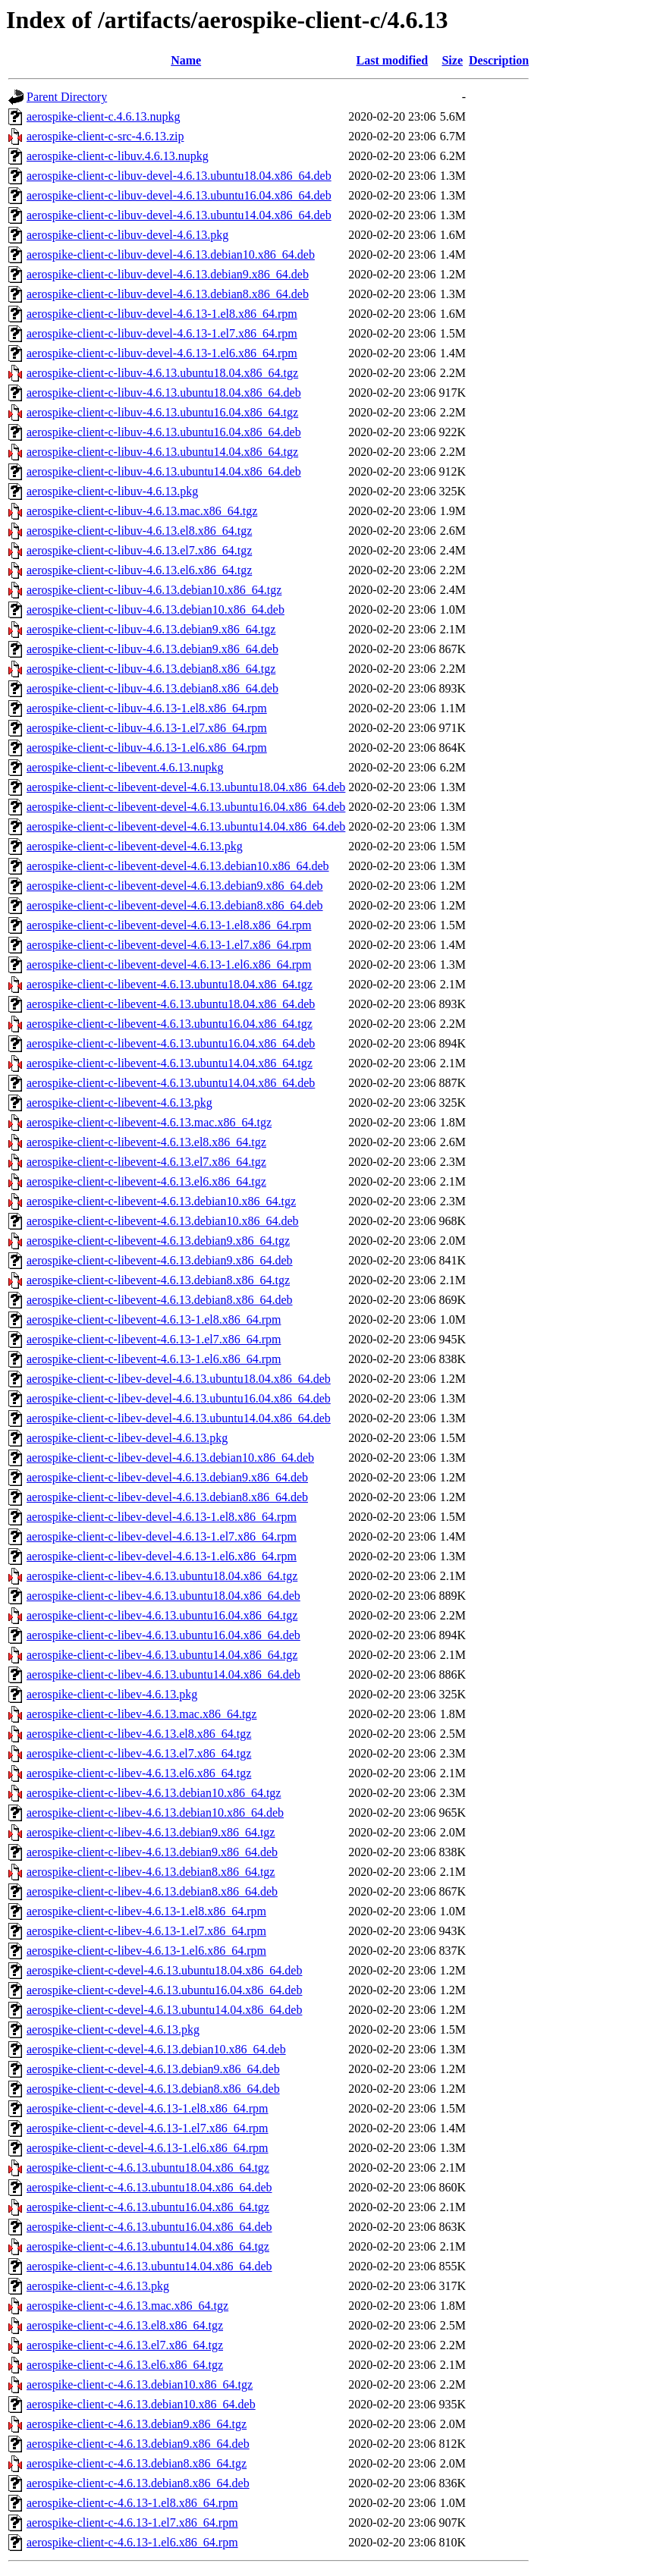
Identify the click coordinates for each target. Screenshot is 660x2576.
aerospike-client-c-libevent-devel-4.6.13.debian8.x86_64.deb (175, 905)
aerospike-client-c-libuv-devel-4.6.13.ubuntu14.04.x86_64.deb (179, 215)
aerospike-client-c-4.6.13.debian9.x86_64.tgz (137, 2423)
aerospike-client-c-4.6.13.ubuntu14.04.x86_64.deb (149, 2266)
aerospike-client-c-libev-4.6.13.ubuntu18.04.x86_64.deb (163, 1595)
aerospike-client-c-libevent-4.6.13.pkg (119, 1102)
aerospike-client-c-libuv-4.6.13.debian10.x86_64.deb (155, 609)
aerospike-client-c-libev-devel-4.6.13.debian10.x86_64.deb (170, 1457)
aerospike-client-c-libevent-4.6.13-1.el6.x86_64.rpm (154, 1358)
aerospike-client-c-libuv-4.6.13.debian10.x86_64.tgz (154, 589)
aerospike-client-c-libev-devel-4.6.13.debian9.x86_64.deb (167, 1477)
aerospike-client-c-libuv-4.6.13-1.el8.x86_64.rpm (147, 708)
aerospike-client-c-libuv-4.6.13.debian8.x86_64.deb (152, 688)
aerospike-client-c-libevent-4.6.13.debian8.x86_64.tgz (158, 1280)
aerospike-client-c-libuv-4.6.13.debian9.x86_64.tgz (151, 629)
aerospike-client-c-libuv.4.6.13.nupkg (118, 155)
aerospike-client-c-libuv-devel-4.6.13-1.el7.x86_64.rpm (162, 333)
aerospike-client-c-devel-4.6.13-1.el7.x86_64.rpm (148, 2128)
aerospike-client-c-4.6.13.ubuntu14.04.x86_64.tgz (148, 2246)
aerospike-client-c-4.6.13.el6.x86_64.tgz (125, 2364)
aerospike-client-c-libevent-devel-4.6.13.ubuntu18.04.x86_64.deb (186, 787)
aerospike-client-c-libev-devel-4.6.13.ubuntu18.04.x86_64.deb (179, 1378)
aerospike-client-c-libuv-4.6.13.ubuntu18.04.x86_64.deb (164, 392)
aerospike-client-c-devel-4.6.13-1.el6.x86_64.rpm (148, 2147)
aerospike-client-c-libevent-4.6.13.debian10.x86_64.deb (163, 1220)
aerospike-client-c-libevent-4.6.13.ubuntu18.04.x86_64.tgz (170, 984)
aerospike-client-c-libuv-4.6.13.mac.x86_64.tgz (142, 510)
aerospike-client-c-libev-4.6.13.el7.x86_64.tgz (139, 1753)
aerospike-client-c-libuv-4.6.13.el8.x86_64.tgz (139, 530)
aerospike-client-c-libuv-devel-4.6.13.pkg (127, 234)
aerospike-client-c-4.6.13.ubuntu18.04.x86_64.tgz (148, 2167)
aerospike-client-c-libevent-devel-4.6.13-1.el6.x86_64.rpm (169, 964)
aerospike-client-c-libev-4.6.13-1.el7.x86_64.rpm (146, 1930)
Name (186, 60)
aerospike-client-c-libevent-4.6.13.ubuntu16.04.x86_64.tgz (170, 1023)
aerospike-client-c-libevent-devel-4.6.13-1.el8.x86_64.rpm (169, 925)
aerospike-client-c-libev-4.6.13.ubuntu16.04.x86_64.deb (163, 1635)
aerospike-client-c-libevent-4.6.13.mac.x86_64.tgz (149, 1122)
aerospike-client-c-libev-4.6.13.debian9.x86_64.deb (152, 1852)
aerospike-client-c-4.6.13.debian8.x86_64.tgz (137, 2463)
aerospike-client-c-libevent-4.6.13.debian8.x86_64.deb (160, 1299)
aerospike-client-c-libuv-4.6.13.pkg (112, 491)
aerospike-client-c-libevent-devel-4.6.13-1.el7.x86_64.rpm (169, 944)
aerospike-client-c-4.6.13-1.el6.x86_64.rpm (132, 2542)
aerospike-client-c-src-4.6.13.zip (105, 136)
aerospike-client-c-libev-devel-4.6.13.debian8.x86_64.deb (167, 1497)
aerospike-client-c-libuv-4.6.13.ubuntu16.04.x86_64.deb (164, 432)
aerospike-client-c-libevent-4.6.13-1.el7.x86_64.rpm (154, 1339)
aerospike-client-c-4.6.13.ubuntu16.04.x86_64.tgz (148, 2207)
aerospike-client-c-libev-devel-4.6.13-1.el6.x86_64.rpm (162, 1556)
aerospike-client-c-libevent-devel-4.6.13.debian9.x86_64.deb (175, 885)
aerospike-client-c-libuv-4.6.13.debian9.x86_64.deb (152, 648)
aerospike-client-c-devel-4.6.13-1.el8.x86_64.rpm (148, 2108)
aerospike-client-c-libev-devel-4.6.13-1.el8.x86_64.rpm (162, 1516)
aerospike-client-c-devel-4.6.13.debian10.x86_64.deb (156, 2049)
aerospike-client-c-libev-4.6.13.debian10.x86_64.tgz (154, 1792)
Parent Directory (67, 96)
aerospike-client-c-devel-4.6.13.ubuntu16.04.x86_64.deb (164, 1990)
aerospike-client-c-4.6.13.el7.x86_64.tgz (125, 2345)
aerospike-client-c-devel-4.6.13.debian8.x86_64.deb (153, 2088)
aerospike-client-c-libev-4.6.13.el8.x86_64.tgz (139, 1733)
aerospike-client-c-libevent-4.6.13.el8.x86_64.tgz (146, 1142)
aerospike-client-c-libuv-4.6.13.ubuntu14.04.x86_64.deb (164, 471)
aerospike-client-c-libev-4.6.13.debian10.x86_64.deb (155, 1812)
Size (452, 60)
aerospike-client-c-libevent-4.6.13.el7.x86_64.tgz (146, 1161)
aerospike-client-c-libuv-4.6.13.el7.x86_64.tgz (139, 550)
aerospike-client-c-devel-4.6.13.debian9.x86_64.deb (153, 2068)
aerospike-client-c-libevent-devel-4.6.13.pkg (135, 846)
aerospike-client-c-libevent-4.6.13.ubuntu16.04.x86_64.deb (171, 1043)
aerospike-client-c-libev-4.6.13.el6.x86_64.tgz (139, 1773)
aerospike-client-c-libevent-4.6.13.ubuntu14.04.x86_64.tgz (170, 1063)
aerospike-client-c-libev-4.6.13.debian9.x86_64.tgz (151, 1832)
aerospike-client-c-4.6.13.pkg (98, 2285)
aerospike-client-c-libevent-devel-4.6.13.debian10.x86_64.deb (178, 865)
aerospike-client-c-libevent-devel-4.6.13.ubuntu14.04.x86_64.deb (186, 826)
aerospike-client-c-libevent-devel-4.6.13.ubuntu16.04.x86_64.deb (186, 806)
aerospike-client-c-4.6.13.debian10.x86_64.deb (141, 2404)
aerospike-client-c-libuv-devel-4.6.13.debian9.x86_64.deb (168, 274)
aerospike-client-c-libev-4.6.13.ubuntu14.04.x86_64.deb (163, 1674)
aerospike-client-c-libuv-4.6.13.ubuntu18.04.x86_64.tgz (162, 372)
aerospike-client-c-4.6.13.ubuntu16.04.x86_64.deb (149, 2226)
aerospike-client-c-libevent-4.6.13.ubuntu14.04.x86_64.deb (171, 1082)
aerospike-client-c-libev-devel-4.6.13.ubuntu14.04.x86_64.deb (179, 1418)
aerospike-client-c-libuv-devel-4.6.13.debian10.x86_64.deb (171, 254)
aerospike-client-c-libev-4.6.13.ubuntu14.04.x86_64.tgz (162, 1654)
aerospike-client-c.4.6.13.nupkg (104, 116)
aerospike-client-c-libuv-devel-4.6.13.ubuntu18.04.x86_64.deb (179, 175)
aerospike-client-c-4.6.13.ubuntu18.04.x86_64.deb (149, 2187)
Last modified (393, 60)
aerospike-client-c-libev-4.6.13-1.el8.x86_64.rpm (146, 1911)
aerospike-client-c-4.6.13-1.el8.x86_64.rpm (132, 2502)
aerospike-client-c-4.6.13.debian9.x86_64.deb (138, 2443)
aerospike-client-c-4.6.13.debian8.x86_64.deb (138, 2483)
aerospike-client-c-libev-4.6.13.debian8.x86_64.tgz (151, 1871)
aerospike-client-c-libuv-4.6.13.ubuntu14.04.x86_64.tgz (162, 451)
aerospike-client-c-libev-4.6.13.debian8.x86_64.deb (152, 1891)
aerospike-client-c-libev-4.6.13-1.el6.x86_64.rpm (146, 1950)
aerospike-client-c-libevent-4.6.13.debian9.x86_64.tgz (158, 1240)
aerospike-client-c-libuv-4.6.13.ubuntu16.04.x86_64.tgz (162, 412)
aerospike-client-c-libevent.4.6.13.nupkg (125, 767)
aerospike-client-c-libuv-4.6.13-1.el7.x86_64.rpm (147, 727)
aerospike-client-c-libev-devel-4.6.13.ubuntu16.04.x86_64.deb (179, 1398)
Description (499, 60)
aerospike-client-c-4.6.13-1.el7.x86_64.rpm (132, 2522)
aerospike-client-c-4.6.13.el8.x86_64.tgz (125, 2325)
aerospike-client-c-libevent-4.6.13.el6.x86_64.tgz (146, 1181)
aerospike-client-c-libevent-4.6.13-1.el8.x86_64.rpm (154, 1319)
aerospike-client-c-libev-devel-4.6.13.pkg (127, 1437)
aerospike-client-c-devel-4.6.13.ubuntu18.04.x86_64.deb (164, 1970)
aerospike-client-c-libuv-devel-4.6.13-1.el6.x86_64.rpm (162, 353)
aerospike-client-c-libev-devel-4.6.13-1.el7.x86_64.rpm (162, 1536)
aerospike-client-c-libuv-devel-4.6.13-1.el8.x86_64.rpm (162, 313)
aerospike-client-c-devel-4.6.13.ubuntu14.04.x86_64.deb (164, 2009)
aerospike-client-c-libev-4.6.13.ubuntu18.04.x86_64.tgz (162, 1575)
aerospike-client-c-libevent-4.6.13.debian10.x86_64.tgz (161, 1201)
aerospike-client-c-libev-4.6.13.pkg (112, 1694)
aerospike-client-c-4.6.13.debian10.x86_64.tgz (140, 2384)
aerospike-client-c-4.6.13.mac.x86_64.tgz (127, 2305)
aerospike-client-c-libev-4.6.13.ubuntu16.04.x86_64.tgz (162, 1615)
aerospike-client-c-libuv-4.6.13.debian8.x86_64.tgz (151, 668)
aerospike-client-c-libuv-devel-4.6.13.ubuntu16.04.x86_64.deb (179, 195)
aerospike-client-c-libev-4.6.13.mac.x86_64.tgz (141, 1713)
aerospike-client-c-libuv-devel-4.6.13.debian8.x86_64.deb (168, 293)
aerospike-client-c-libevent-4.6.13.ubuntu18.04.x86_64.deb (171, 1003)
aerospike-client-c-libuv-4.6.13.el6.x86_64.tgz (139, 570)
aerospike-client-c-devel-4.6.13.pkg (113, 2029)
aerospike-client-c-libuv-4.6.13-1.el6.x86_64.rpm (147, 747)
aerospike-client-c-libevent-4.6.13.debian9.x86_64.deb (160, 1260)
